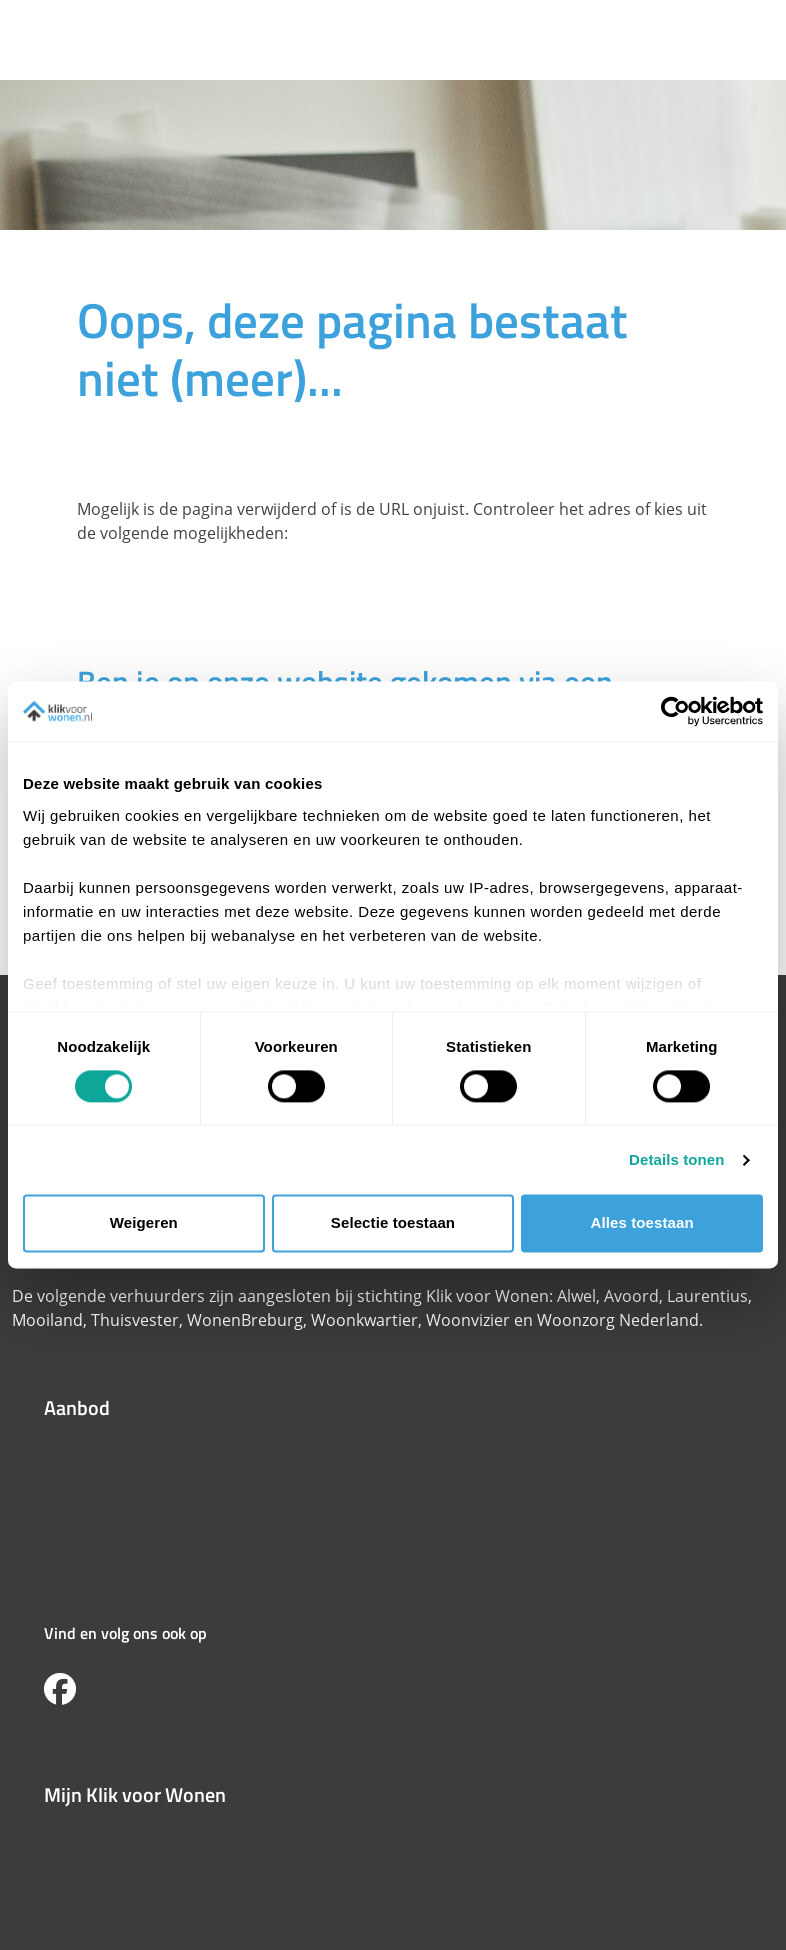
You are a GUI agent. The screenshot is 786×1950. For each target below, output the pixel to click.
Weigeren (144, 1223)
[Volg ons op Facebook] (60, 1690)
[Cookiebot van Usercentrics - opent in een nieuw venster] (675, 711)
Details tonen (676, 1159)
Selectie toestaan (393, 1223)
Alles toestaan (642, 1223)
